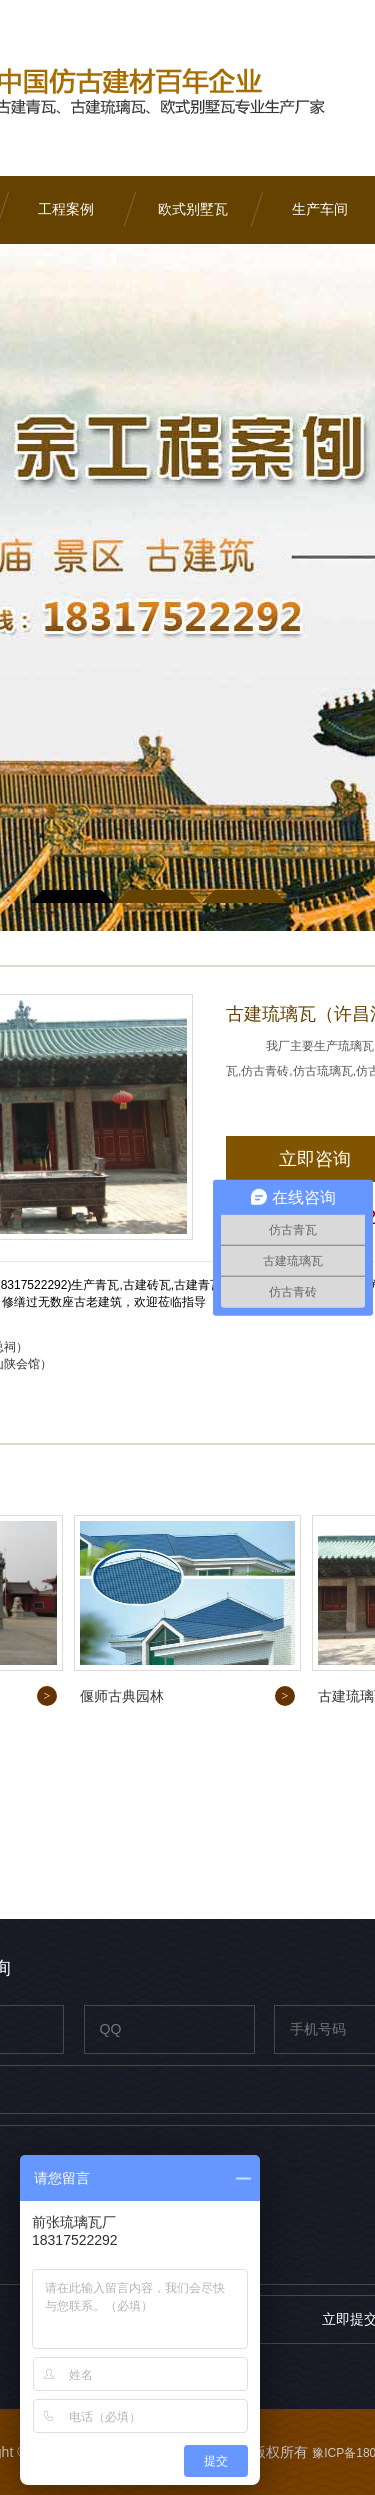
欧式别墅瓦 (193, 209)
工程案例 (66, 209)
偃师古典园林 (122, 1696)
